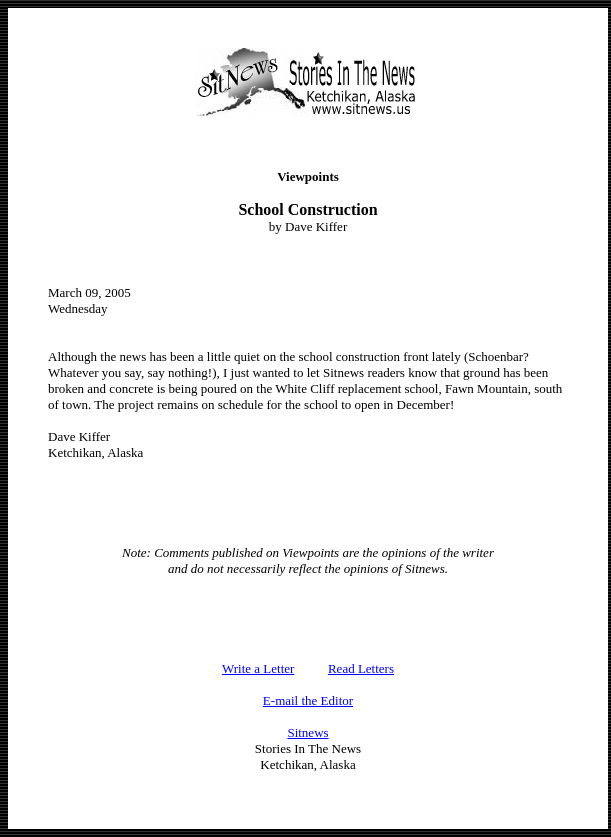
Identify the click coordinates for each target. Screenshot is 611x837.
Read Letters (361, 668)
